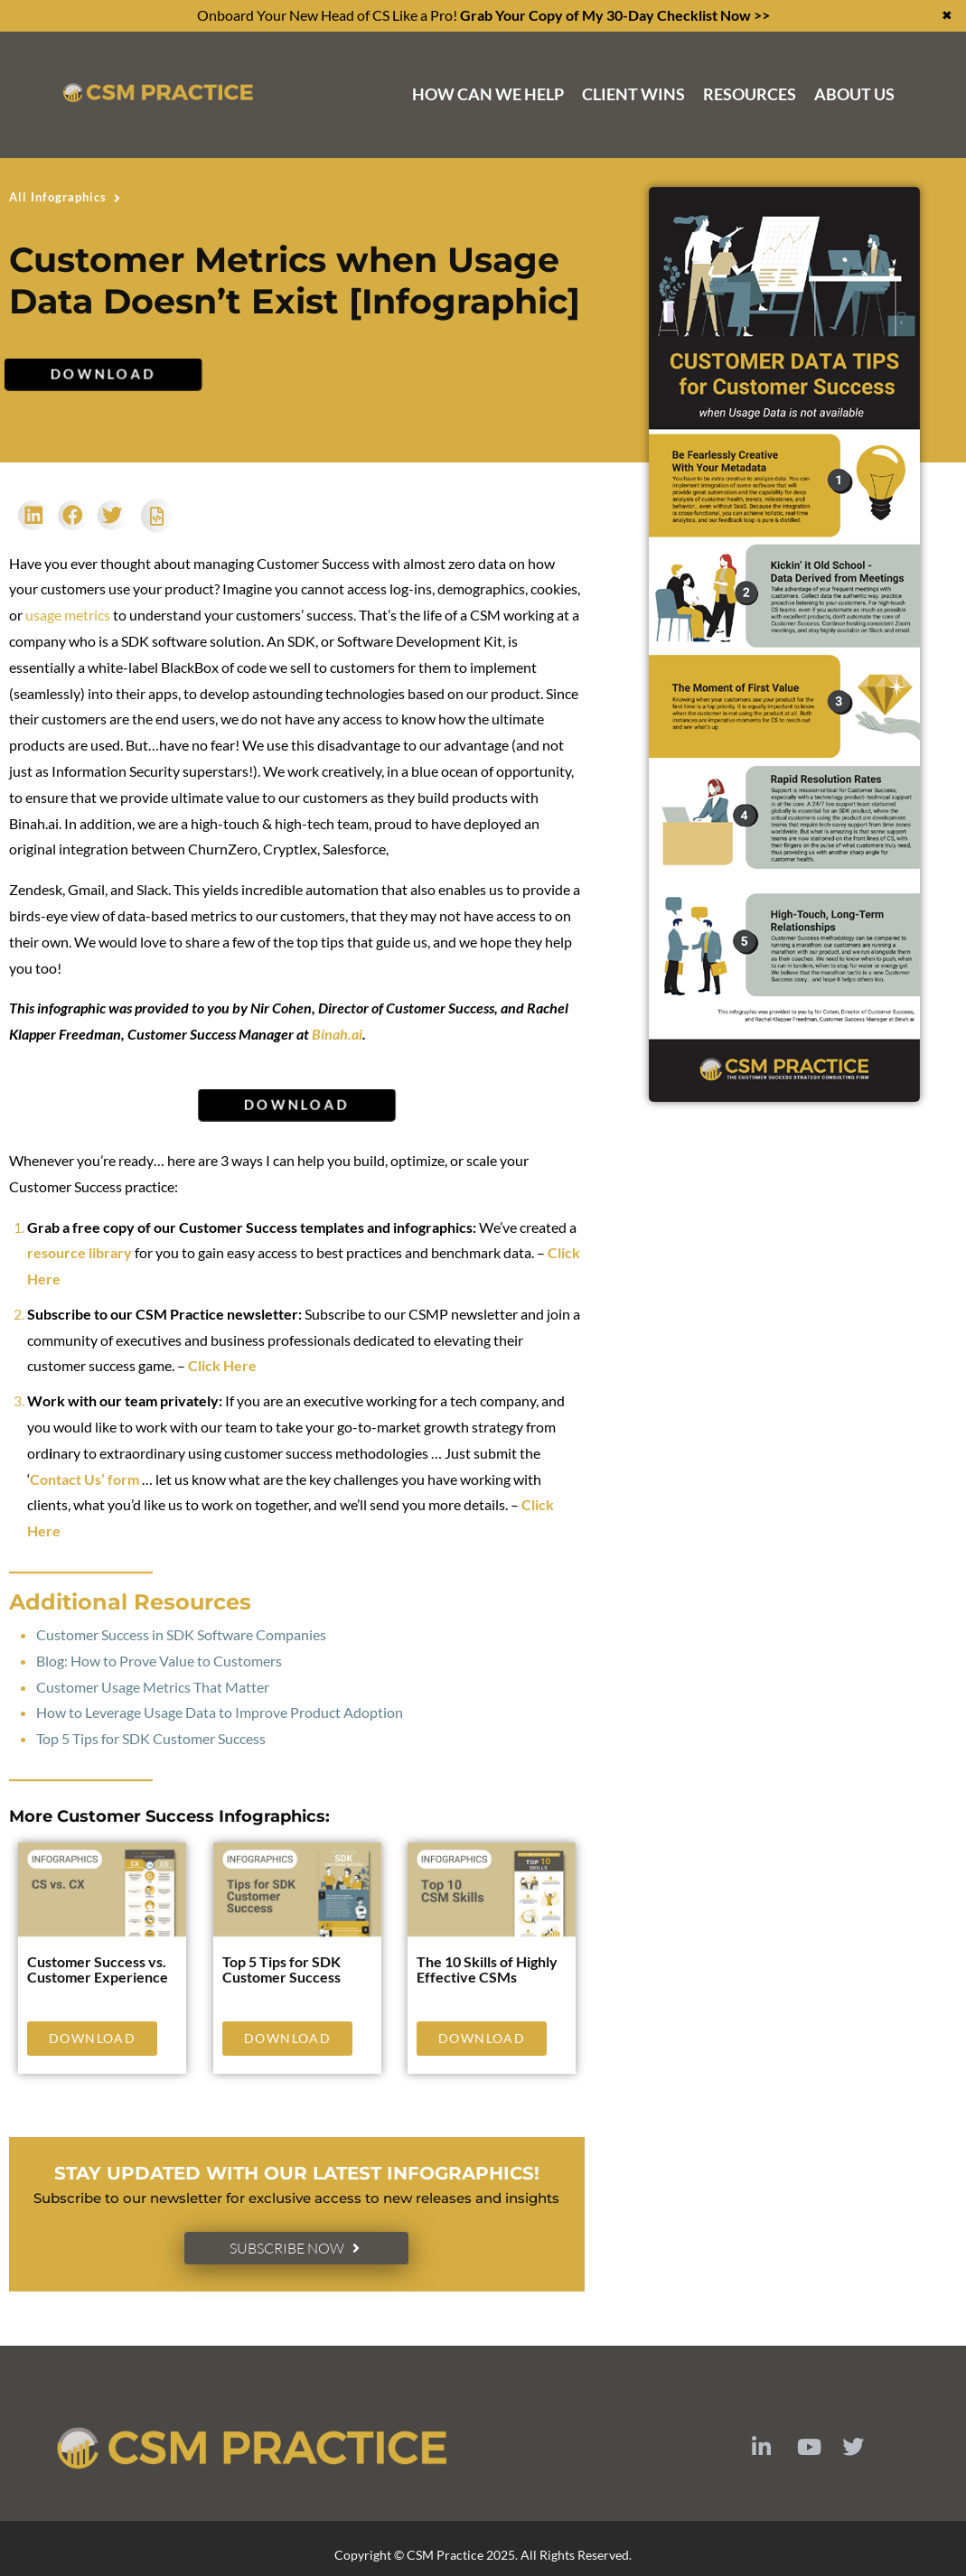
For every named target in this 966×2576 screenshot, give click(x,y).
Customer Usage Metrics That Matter (152, 1686)
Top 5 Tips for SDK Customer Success (151, 1738)
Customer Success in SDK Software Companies (181, 1634)
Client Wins (633, 94)
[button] (33, 515)
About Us (854, 94)
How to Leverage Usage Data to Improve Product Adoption (219, 1712)
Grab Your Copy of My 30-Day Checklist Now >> (615, 14)
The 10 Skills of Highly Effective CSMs (487, 1969)
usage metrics (67, 614)
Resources (749, 94)
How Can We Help (488, 94)
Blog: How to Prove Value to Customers (159, 1660)
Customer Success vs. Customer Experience (97, 1969)
